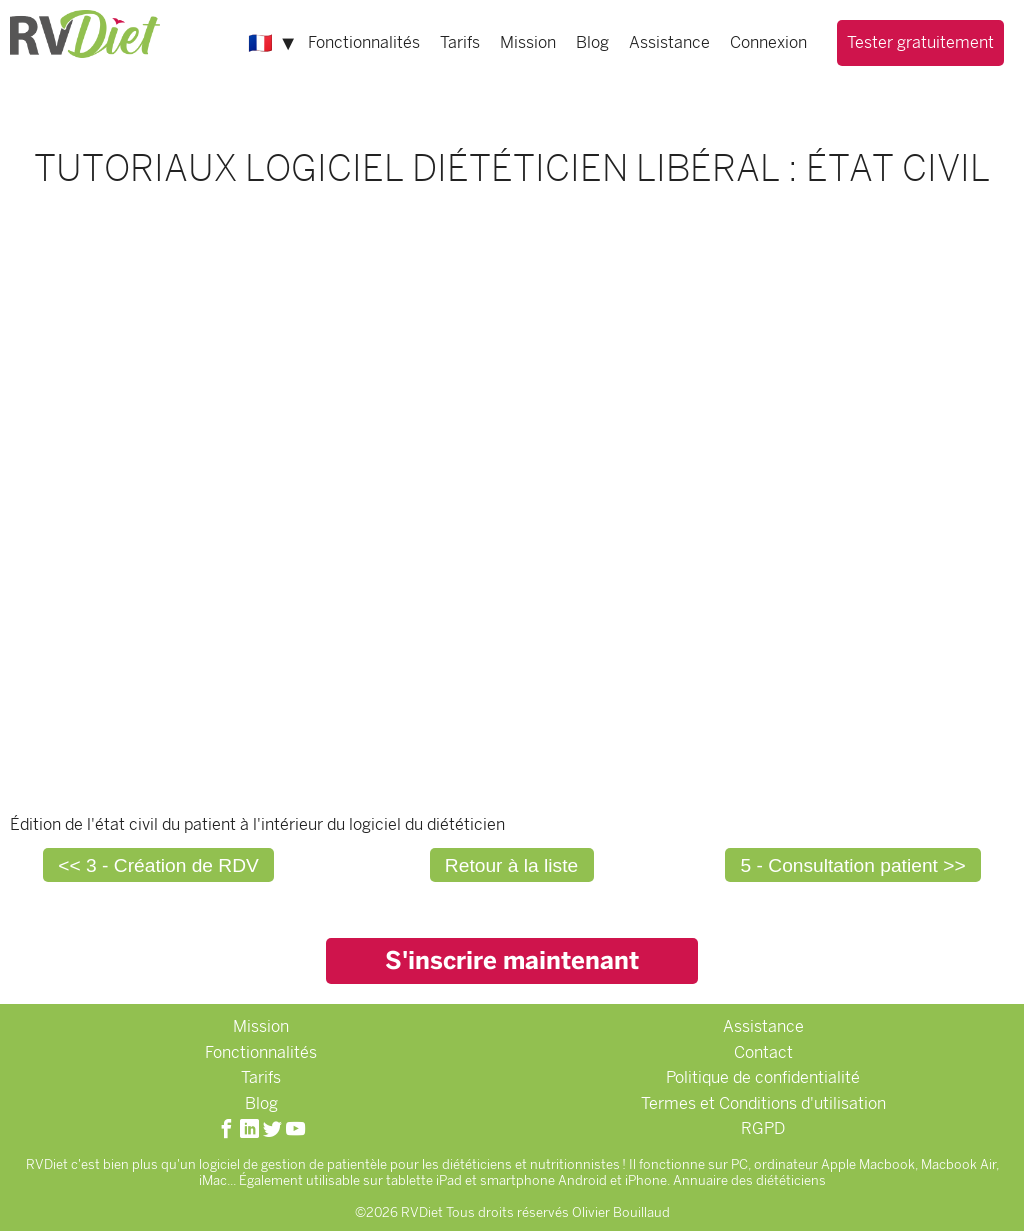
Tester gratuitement (920, 42)
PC (739, 1164)
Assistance (669, 42)
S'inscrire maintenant (512, 960)
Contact (763, 1052)
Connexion (768, 42)
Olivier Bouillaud (621, 1212)
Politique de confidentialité (763, 1077)
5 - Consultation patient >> (853, 865)
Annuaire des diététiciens (749, 1180)
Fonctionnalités (364, 42)
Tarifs (460, 42)
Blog (592, 42)
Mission (528, 42)
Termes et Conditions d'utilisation (763, 1103)
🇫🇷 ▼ (273, 43)
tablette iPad (424, 1180)
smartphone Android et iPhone (573, 1180)
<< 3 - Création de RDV (158, 865)
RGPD (763, 1128)
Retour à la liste (511, 865)
